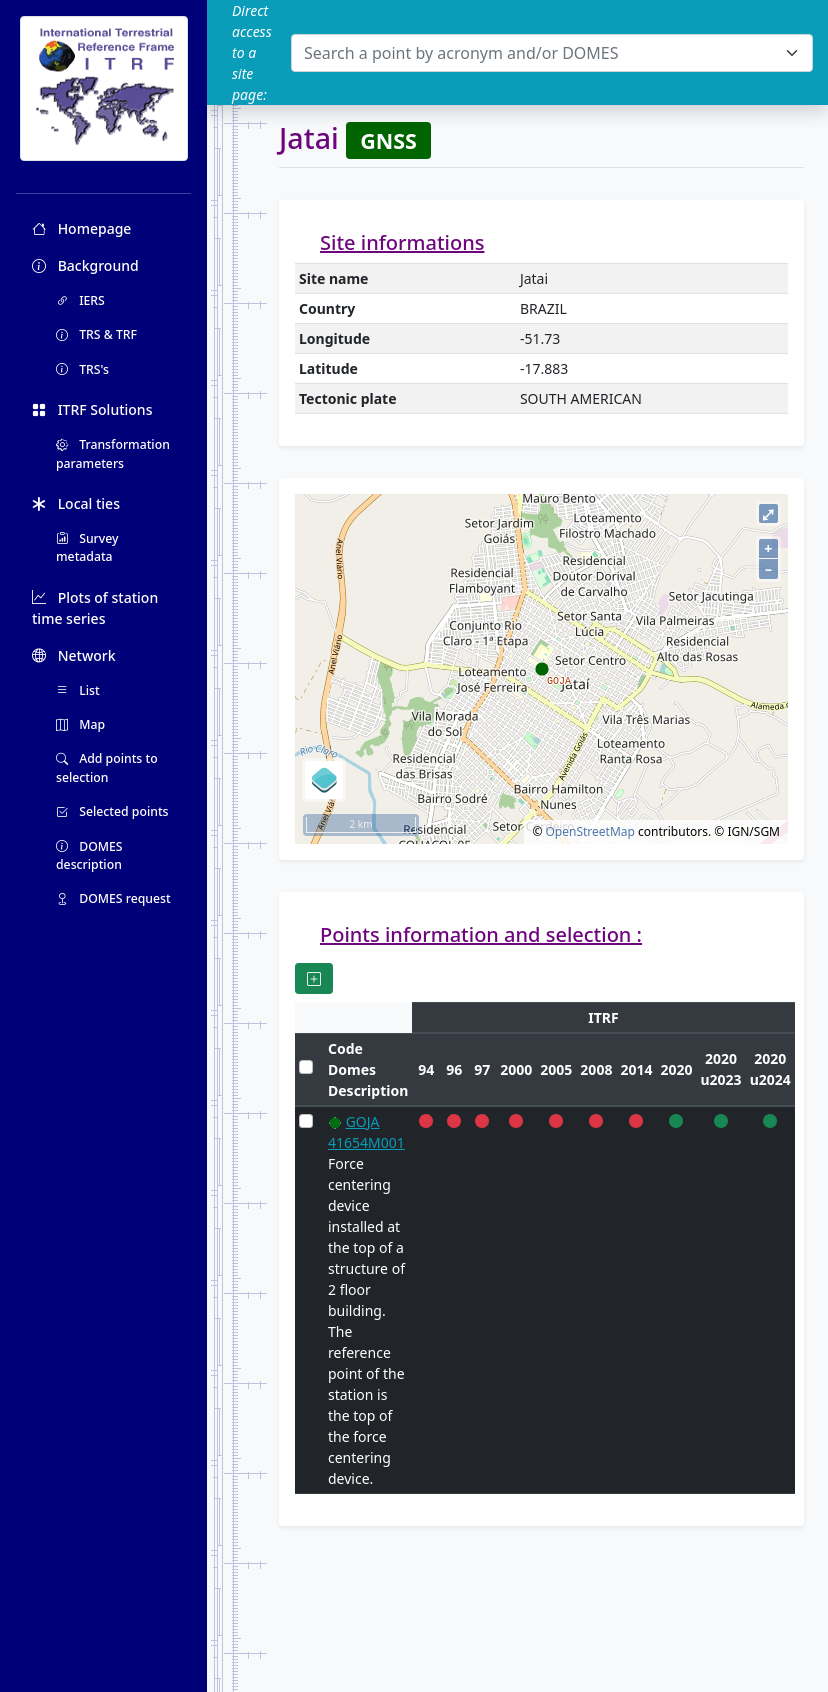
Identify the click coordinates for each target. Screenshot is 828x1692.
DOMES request (113, 898)
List (78, 690)
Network (74, 655)
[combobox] (552, 53)
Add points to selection (107, 767)
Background (85, 265)
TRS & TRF (96, 334)
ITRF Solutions (92, 409)
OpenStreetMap (589, 831)
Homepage (81, 228)
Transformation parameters (113, 453)
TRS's (82, 369)
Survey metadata (87, 547)
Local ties (76, 503)
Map (80, 724)
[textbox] (540, 53)
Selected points (112, 811)
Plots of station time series (95, 608)
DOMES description (89, 855)
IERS (80, 300)
